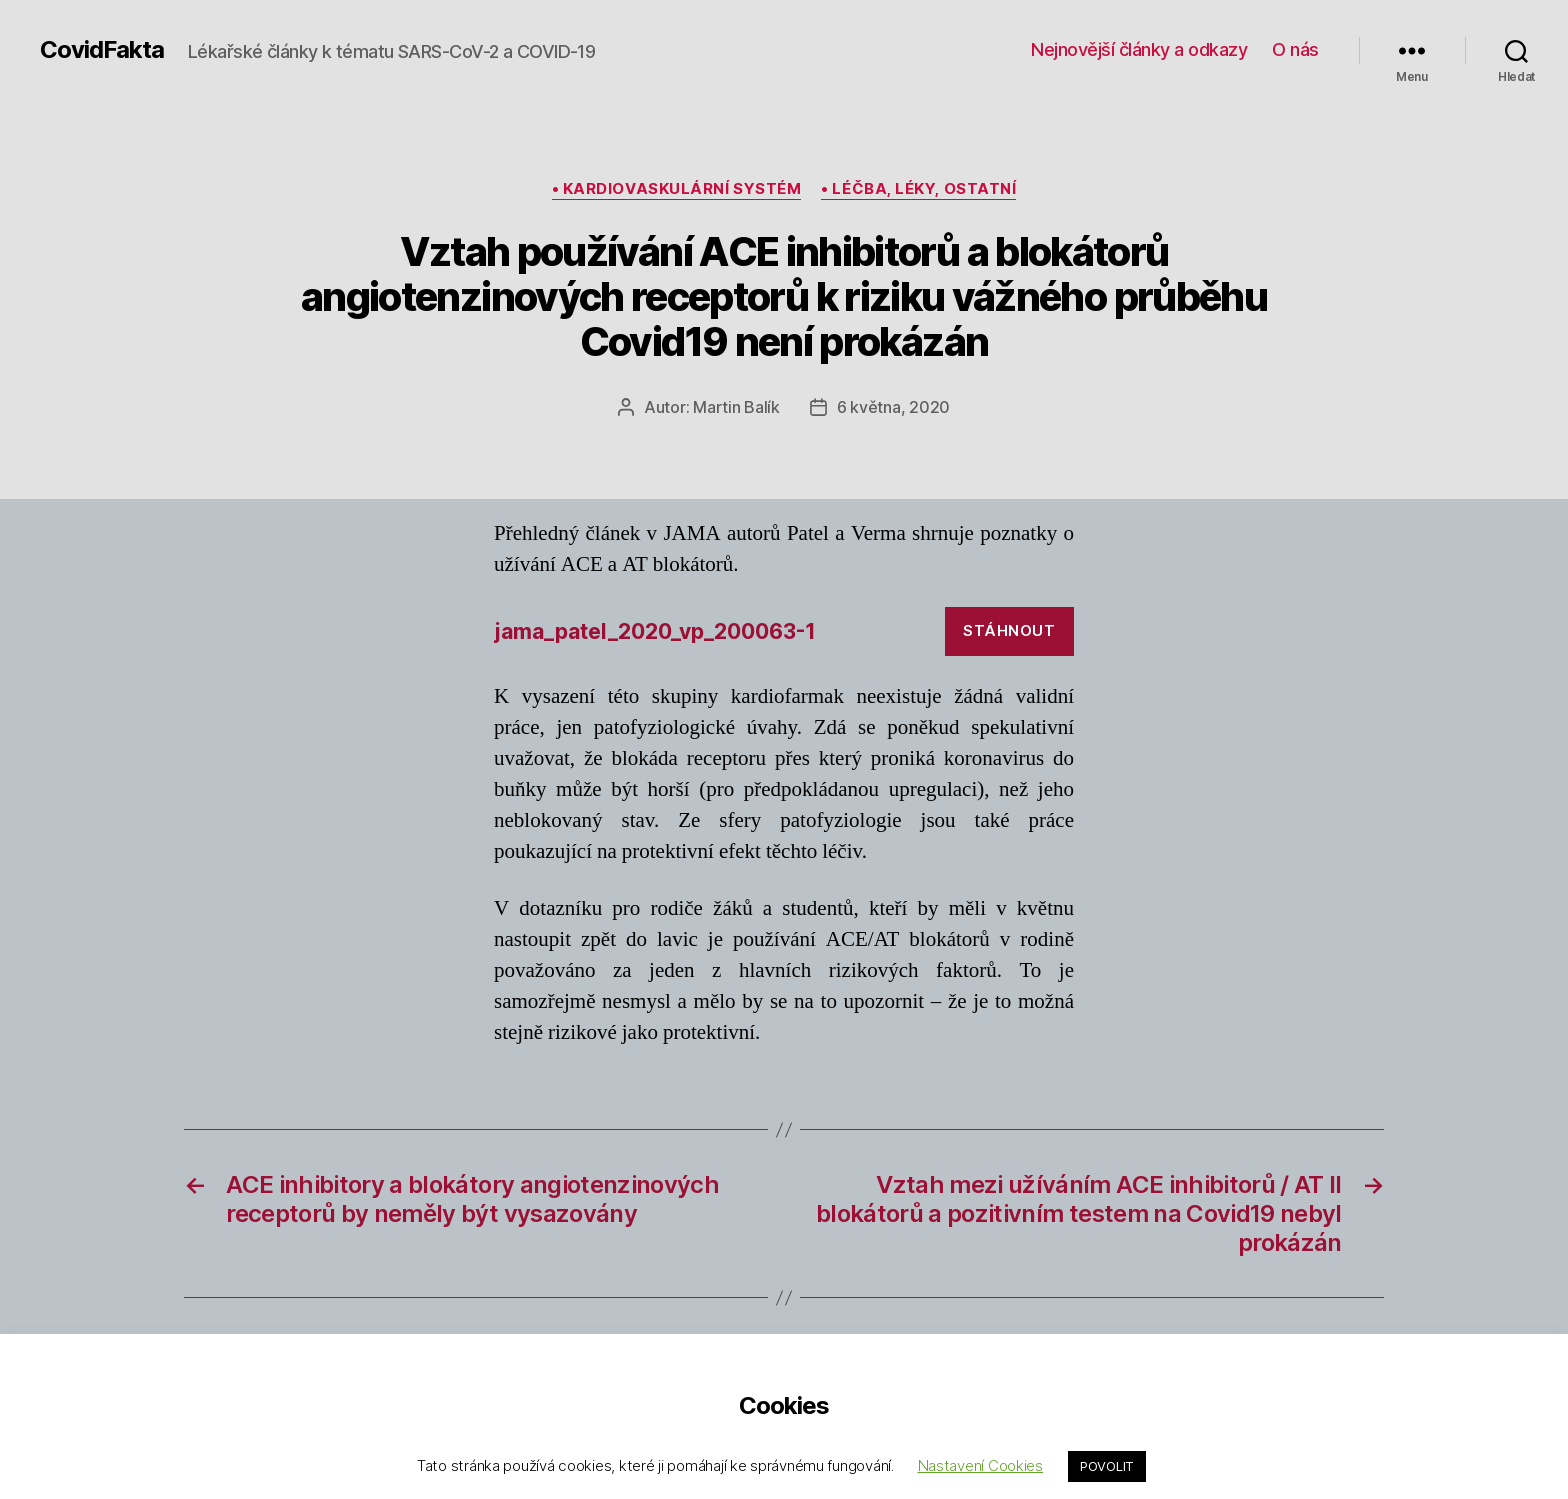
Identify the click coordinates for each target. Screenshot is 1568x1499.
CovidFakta (102, 50)
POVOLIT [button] (1107, 1466)
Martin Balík (736, 407)
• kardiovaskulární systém (677, 189)
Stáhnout (1009, 630)
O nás (1295, 49)
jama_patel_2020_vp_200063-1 (655, 631)
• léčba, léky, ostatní (918, 189)
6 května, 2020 (893, 407)
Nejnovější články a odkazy (1139, 49)
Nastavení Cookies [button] (980, 1465)
